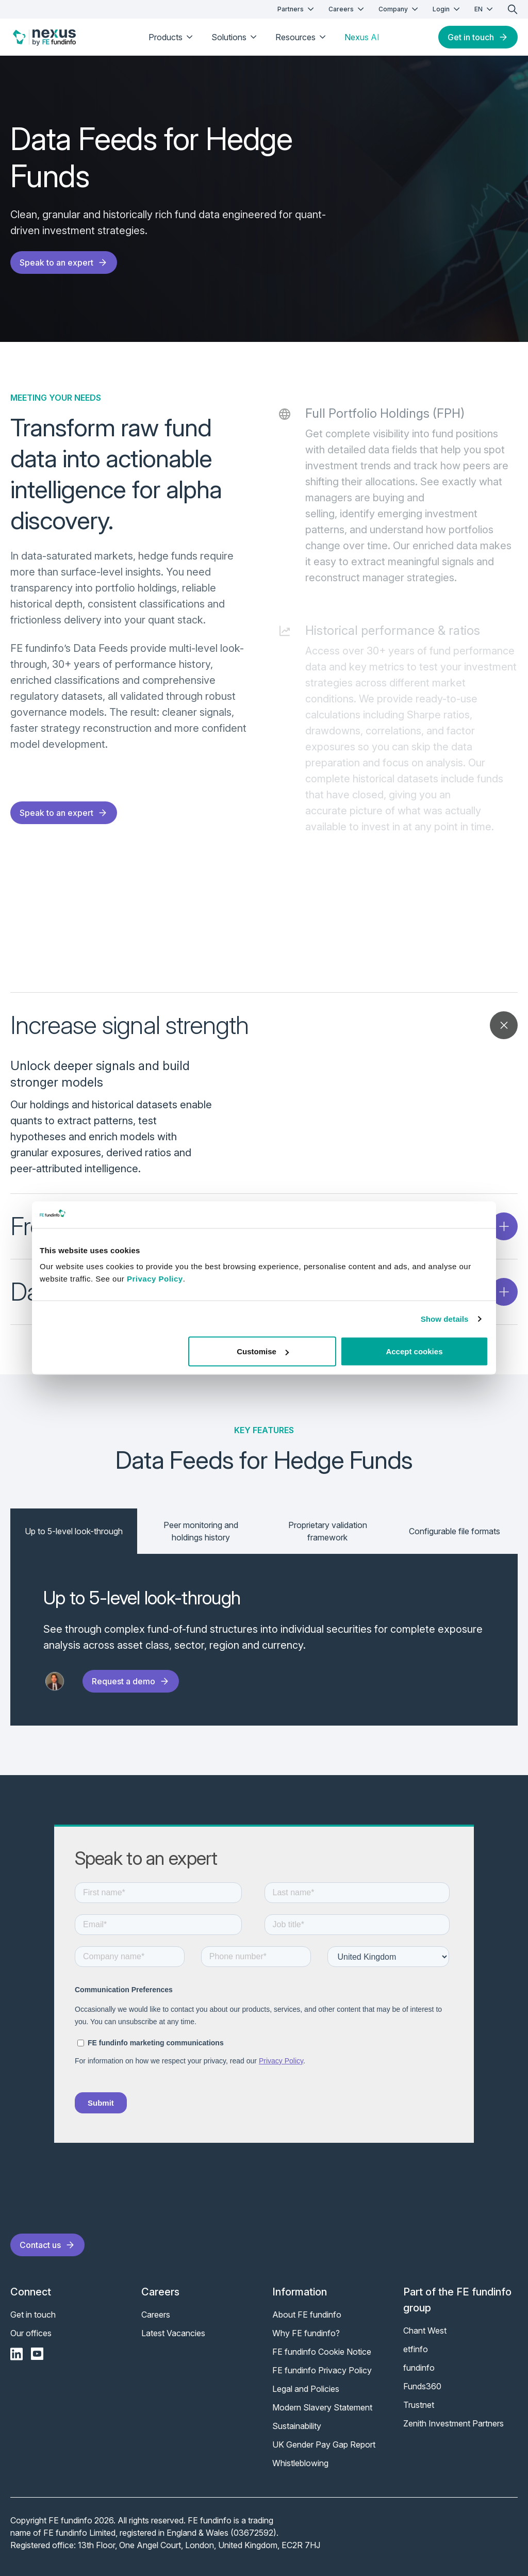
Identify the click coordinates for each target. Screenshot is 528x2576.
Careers (347, 9)
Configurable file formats (454, 1531)
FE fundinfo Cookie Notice (321, 2352)
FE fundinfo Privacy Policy (322, 2370)
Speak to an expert (64, 262)
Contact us (47, 2245)
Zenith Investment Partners (453, 2423)
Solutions (235, 37)
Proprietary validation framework (327, 1531)
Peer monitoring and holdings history (200, 1531)
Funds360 (422, 2386)
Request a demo (131, 1681)
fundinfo (419, 2367)
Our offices (31, 2333)
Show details (445, 1318)
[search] (512, 9)
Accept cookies (414, 1351)
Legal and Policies (305, 2389)
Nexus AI (362, 37)
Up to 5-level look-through (74, 1531)
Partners (296, 9)
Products (171, 37)
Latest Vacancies (173, 2333)
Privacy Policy (155, 1278)
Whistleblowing (300, 2463)
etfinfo (415, 2349)
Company (399, 9)
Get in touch (478, 37)
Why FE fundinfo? (306, 2333)
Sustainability (296, 2426)
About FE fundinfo (306, 2314)
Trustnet (418, 2405)
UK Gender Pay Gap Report (323, 2444)
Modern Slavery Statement (322, 2407)
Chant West (425, 2330)
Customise (263, 1351)
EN (484, 9)
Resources (301, 37)
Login (447, 9)
